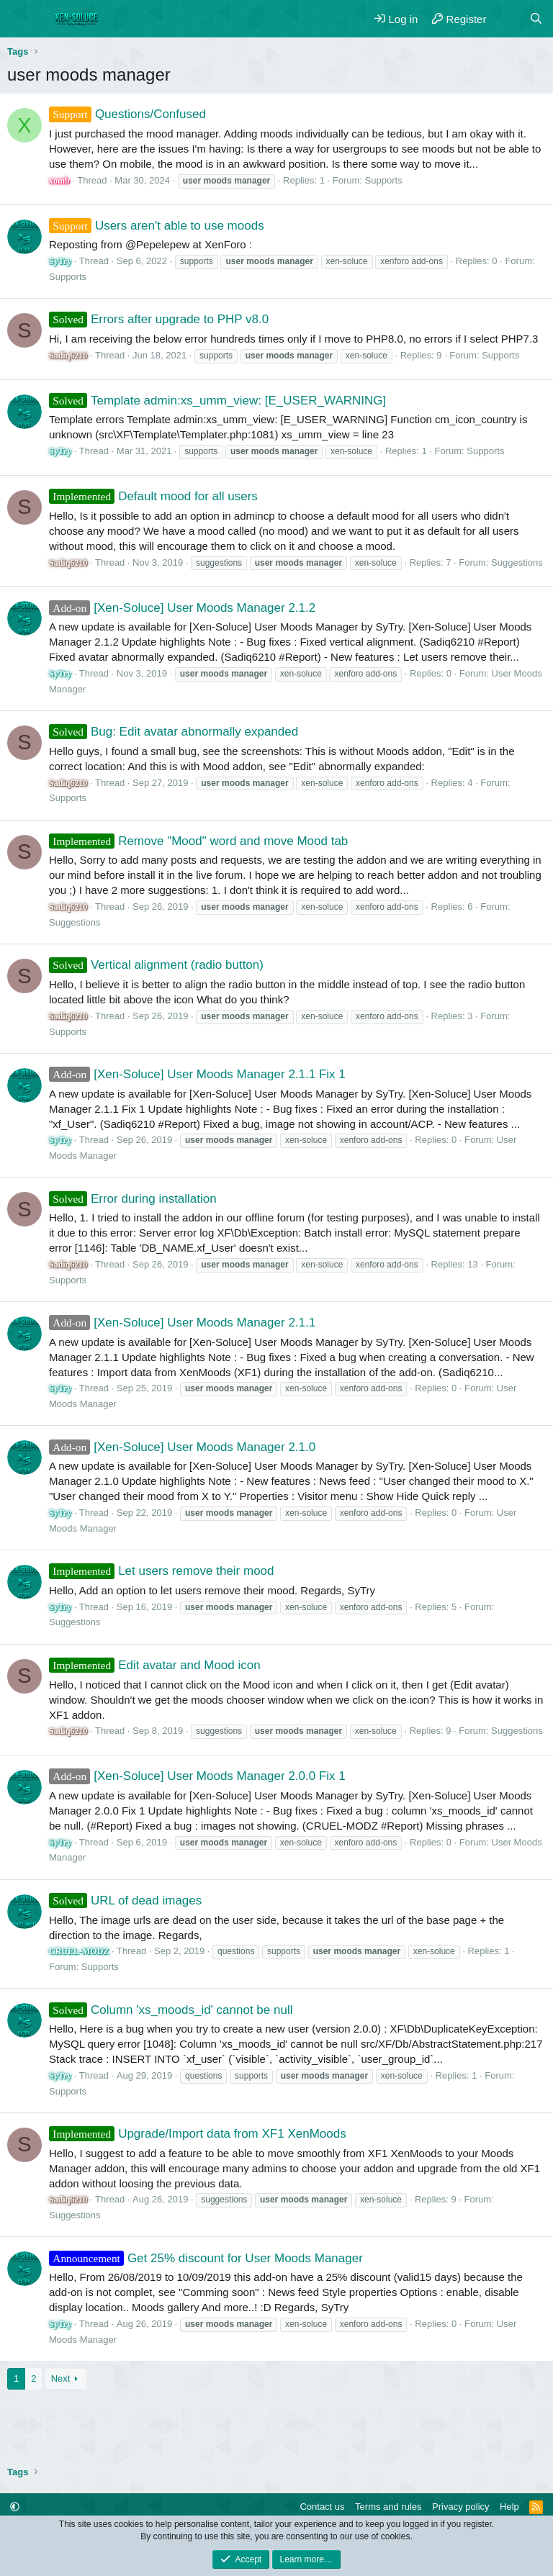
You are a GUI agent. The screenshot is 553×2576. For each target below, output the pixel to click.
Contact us (322, 2506)
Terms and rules (388, 2506)
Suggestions (517, 562)
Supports (384, 180)
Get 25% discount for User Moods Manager (206, 2258)
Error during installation (133, 1199)
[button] (14, 2506)
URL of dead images (125, 1900)
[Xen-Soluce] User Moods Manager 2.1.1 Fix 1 (197, 1074)
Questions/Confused (127, 114)
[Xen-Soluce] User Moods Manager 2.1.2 (182, 608)
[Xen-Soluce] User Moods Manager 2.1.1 (182, 1322)
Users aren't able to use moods (156, 225)
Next (61, 2378)
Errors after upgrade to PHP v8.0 (159, 319)
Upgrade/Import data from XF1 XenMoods (197, 2134)
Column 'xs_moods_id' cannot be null (170, 2010)
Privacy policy (460, 2506)
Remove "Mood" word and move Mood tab (198, 841)
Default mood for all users (153, 496)
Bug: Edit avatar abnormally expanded (173, 731)
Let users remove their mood (161, 1571)
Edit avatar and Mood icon (155, 1665)
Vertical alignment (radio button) (156, 965)
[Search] (536, 19)
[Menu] (20, 18)
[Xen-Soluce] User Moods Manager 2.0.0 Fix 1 (197, 1776)
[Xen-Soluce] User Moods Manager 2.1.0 (182, 1447)
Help (509, 2506)
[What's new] (507, 19)
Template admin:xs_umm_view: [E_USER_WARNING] (217, 400)
